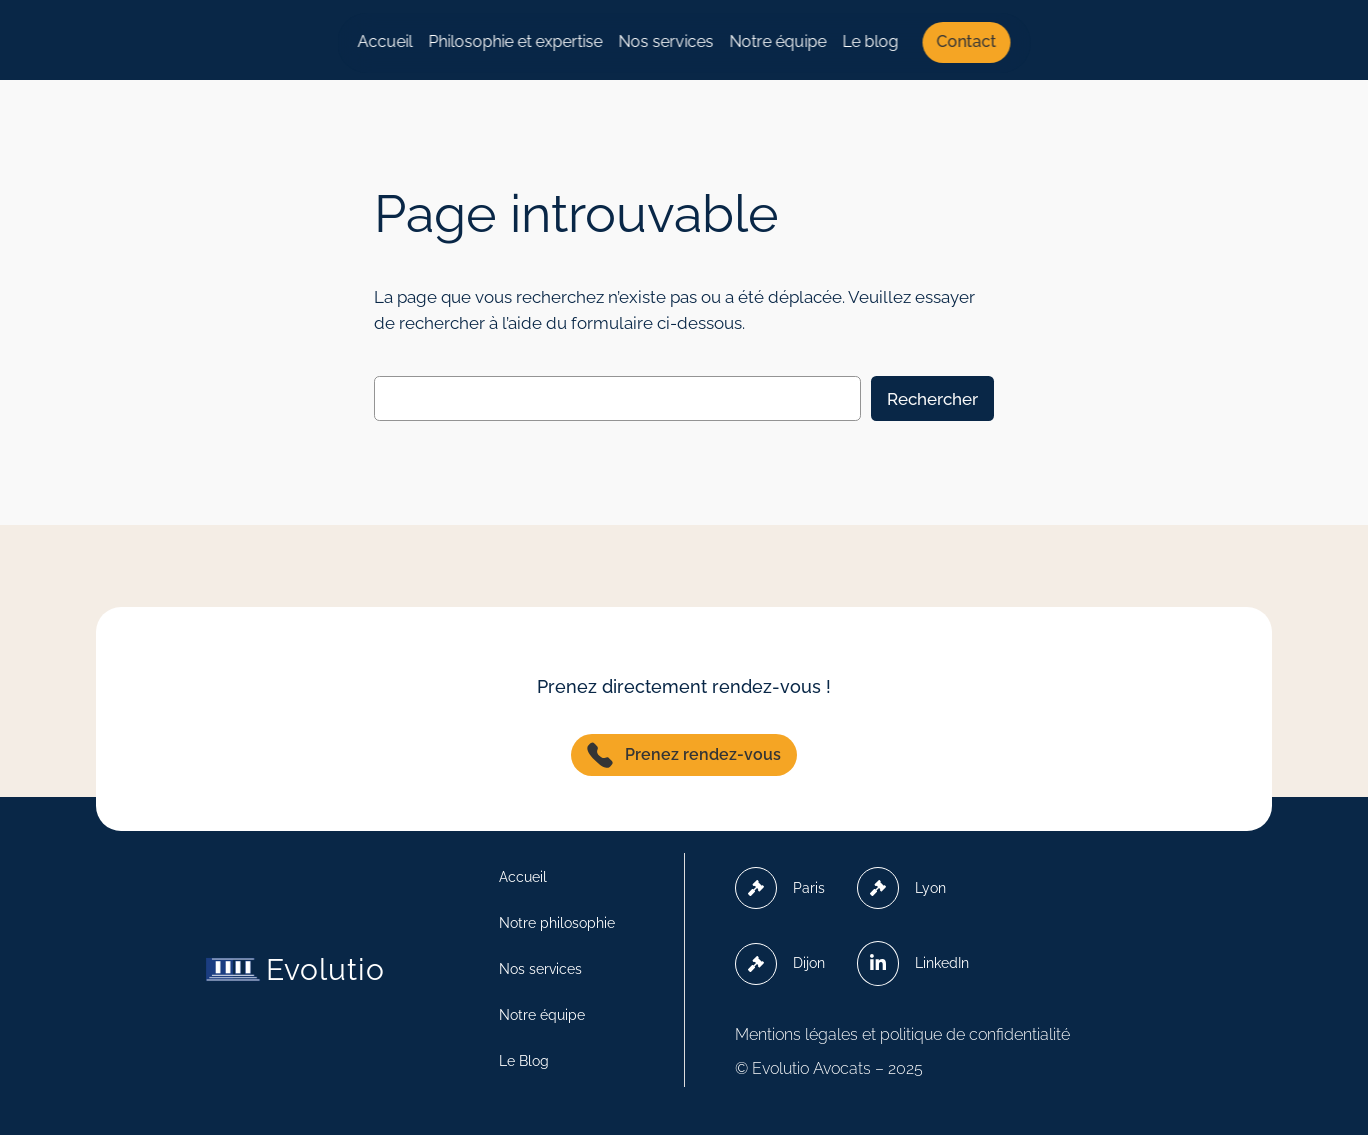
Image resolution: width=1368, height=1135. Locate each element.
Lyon (901, 888)
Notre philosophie (557, 923)
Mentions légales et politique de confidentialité (902, 1034)
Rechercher (932, 399)
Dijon (780, 964)
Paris (780, 888)
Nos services (666, 41)
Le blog (871, 41)
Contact (967, 41)
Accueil (385, 41)
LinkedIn (913, 963)
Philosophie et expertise (516, 41)
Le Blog (524, 1061)
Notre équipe (778, 41)
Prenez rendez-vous (684, 755)
